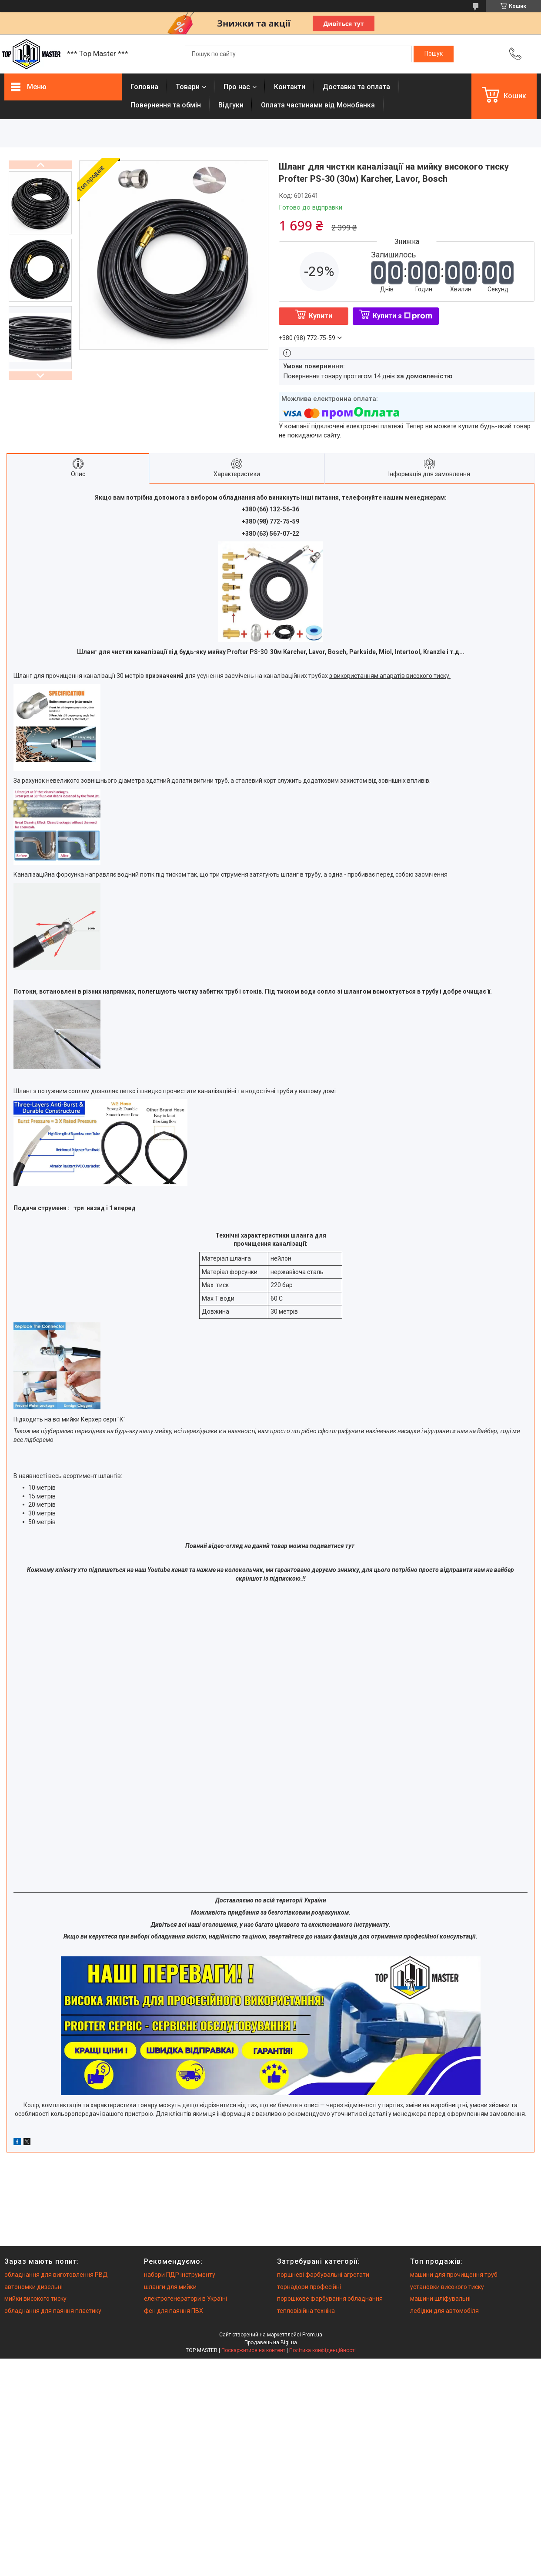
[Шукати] (434, 54)
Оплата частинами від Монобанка (318, 105)
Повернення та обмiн (165, 105)
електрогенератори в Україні (185, 2298)
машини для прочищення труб (454, 2274)
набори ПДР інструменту (179, 2274)
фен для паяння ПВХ (173, 2310)
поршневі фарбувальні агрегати (323, 2274)
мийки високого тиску (35, 2298)
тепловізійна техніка (306, 2310)
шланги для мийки (170, 2286)
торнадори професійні (309, 2286)
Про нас (237, 87)
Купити (320, 316)
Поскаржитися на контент (253, 2350)
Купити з (402, 316)
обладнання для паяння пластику (52, 2310)
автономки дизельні (33, 2286)
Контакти (289, 87)
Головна (144, 87)
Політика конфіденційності (322, 2350)
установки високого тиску (447, 2286)
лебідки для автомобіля (444, 2310)
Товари (188, 87)
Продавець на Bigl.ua (270, 2342)
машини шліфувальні (440, 2298)
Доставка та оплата (356, 87)
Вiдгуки (231, 105)
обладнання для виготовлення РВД (56, 2274)
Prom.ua (312, 2335)
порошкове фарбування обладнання (330, 2298)
